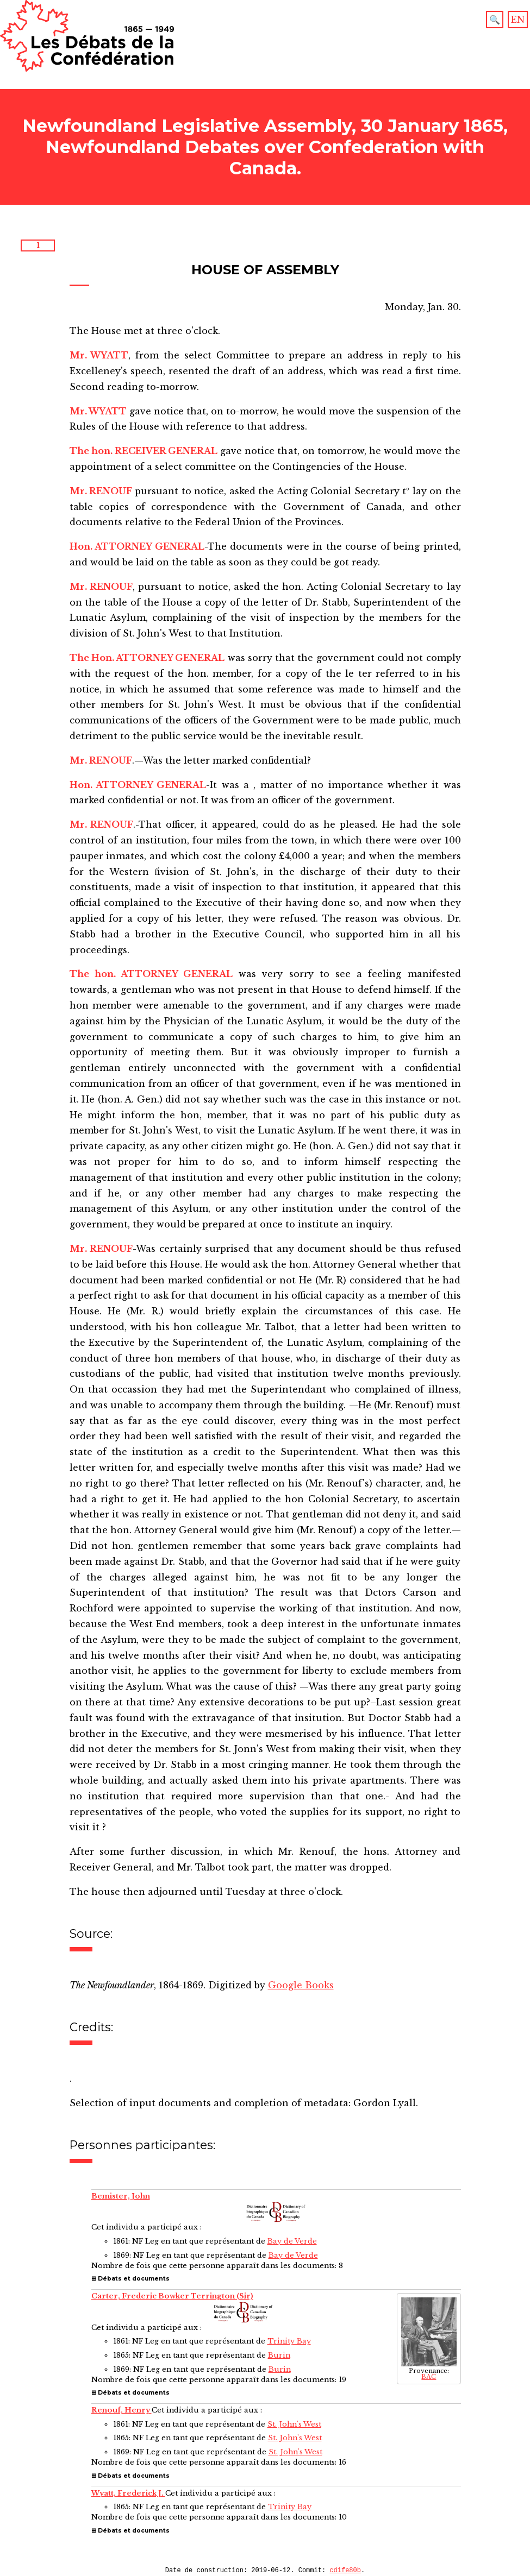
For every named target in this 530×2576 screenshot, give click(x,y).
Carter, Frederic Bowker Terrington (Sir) (172, 2296)
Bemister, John (120, 2196)
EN (518, 19)
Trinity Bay (289, 2341)
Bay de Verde (292, 2241)
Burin (279, 2355)
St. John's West (294, 2424)
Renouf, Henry (121, 2410)
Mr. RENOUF (101, 491)
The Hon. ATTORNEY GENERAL (147, 657)
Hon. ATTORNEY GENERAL (137, 546)
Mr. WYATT (99, 355)
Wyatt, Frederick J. (128, 2493)
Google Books (301, 1985)
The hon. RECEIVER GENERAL (144, 450)
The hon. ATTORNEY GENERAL (151, 973)
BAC (428, 2377)
